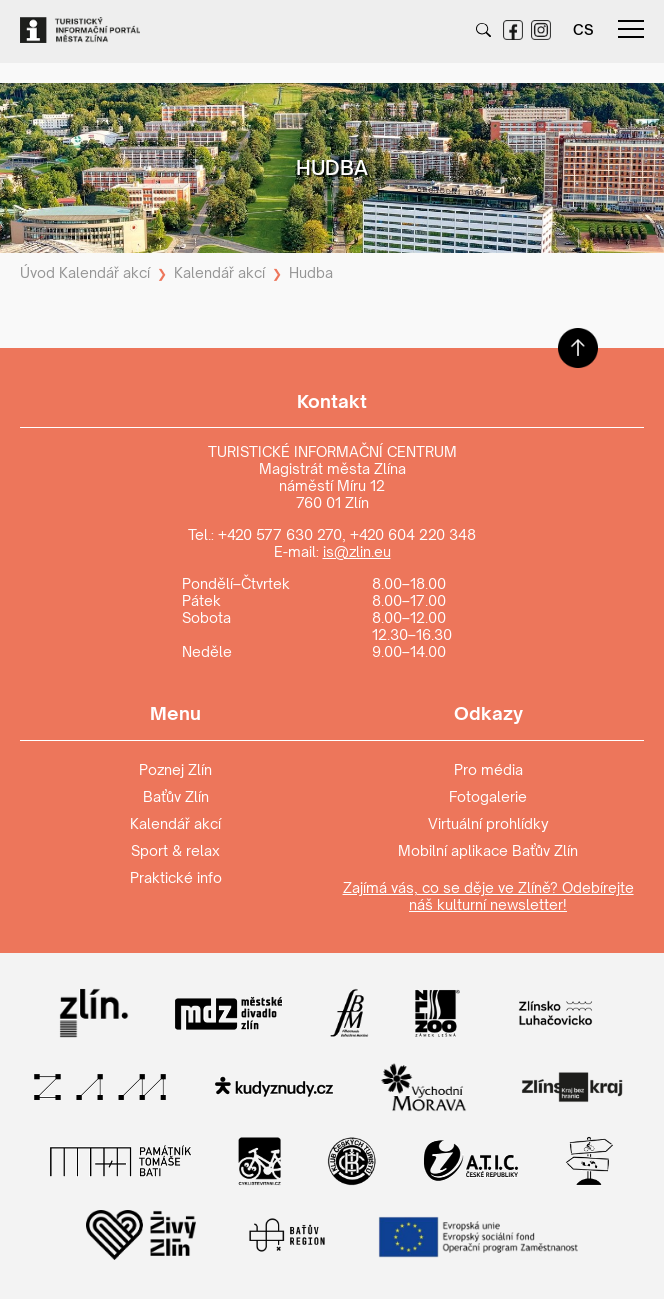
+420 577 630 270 (280, 534)
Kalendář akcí (104, 272)
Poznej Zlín (175, 769)
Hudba (311, 272)
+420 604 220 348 (413, 534)
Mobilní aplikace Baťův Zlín (488, 850)
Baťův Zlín (176, 796)
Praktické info (176, 877)
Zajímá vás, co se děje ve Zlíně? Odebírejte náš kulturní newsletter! (488, 896)
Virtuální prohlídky (488, 823)
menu (631, 29)
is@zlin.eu (357, 551)
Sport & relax (175, 850)
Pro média (488, 769)
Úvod (37, 272)
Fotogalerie (488, 796)
